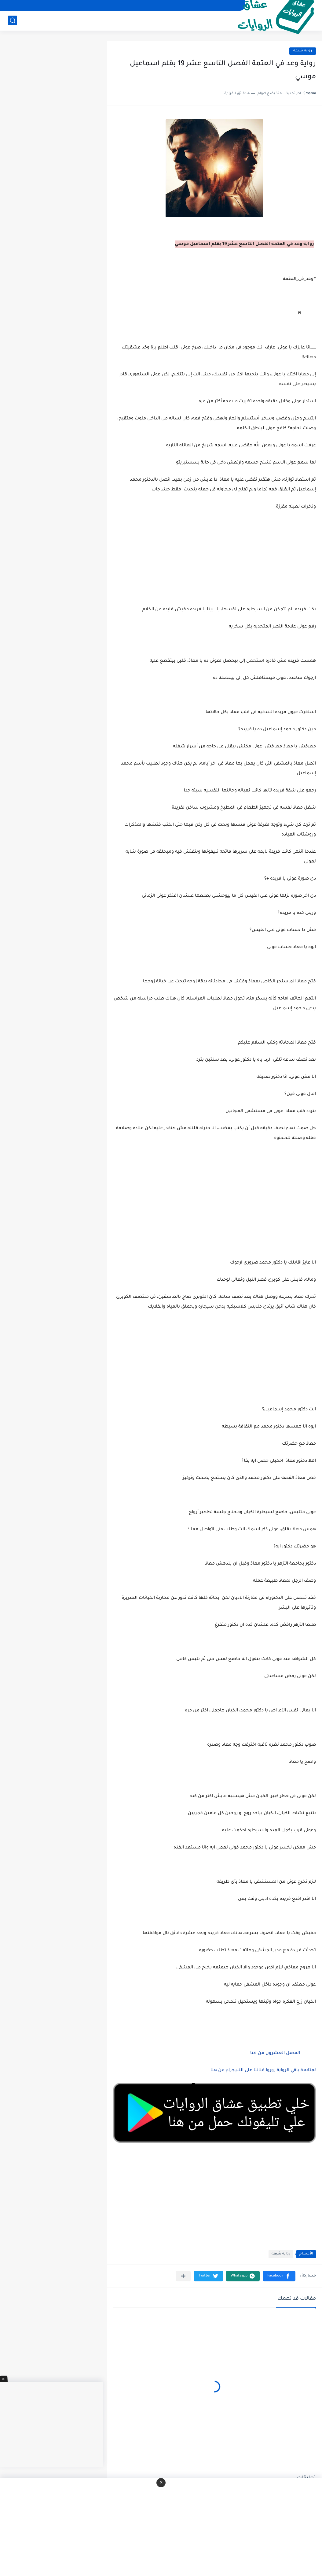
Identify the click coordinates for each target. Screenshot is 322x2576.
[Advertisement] (214, 1208)
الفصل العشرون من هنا (274, 2053)
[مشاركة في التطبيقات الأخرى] (183, 2276)
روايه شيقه (302, 51)
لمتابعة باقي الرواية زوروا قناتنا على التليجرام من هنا (263, 2070)
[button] (279, 2276)
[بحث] (12, 20)
